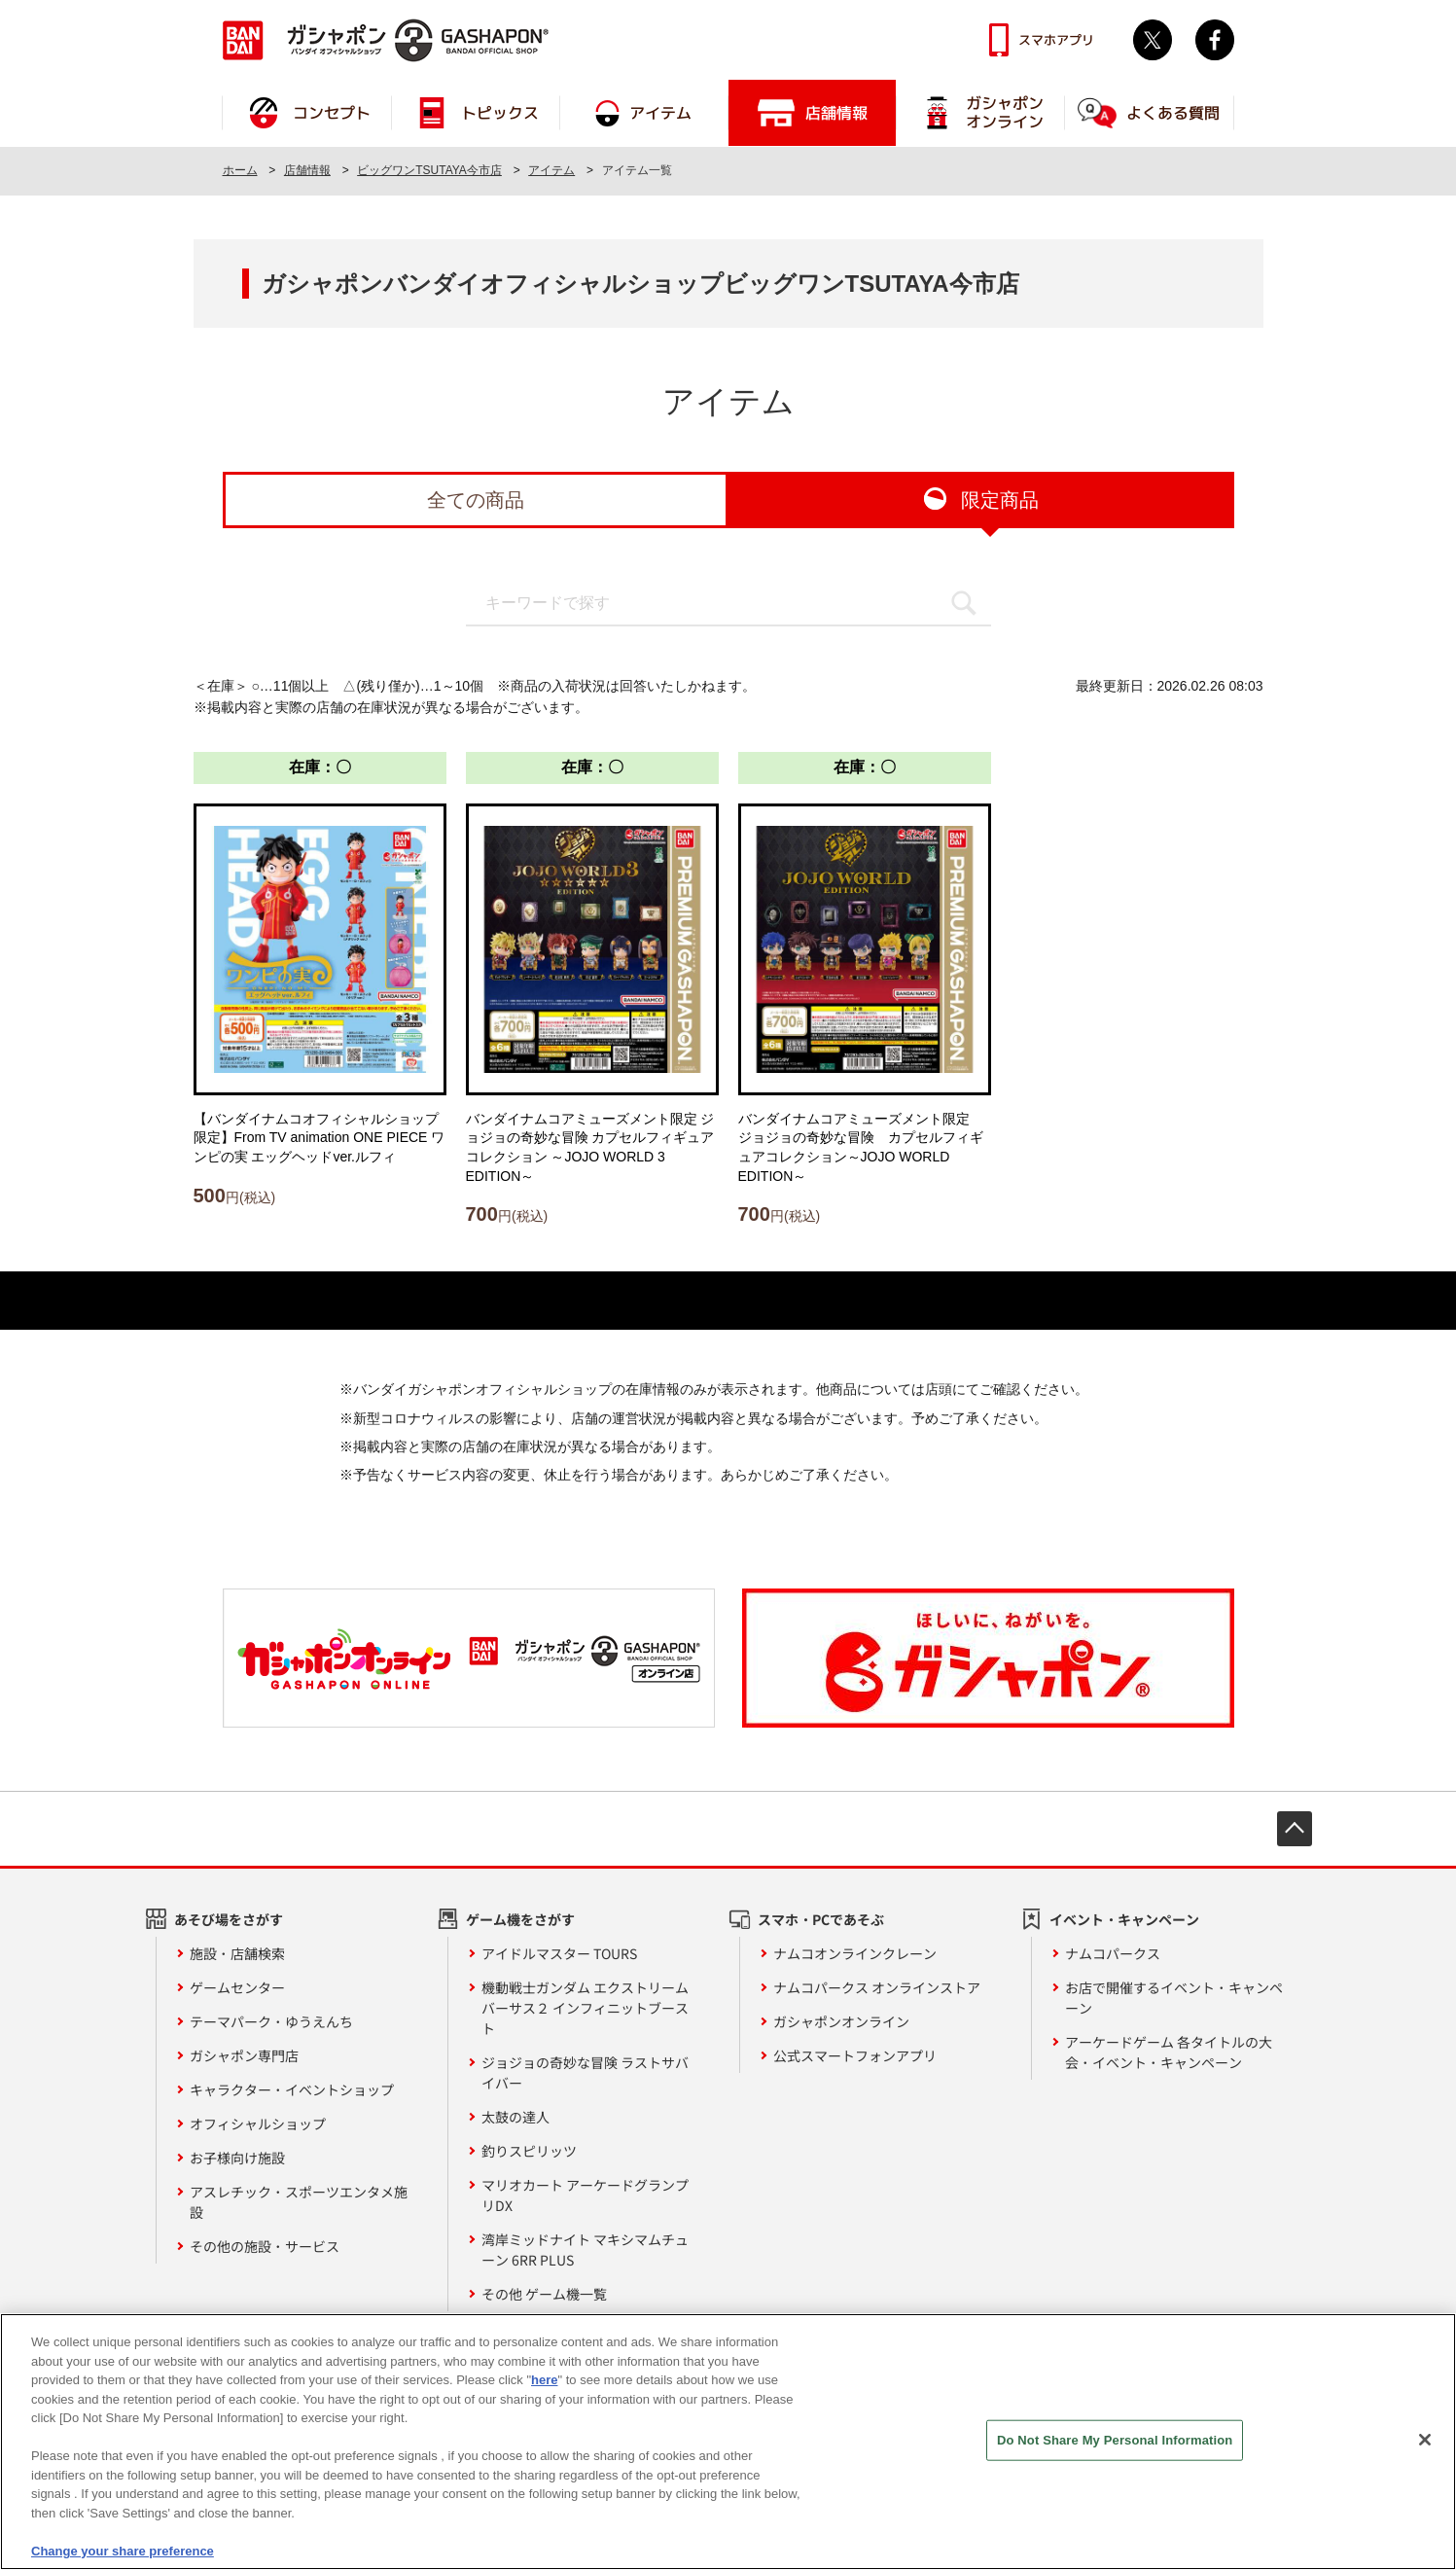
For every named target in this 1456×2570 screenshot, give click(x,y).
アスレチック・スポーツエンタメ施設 (299, 2202)
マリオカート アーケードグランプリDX (585, 2195)
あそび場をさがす (228, 1919)
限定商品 (1000, 500)
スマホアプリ (1056, 40)
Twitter (1152, 39)
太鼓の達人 (515, 2116)
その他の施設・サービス (264, 2246)
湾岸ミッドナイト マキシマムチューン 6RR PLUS (585, 2249)
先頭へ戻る (1294, 1828)
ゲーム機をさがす (520, 1919)
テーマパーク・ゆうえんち (271, 2021)
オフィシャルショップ (258, 2123)
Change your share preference (122, 2561)
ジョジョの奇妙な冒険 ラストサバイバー (585, 2072)
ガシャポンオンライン (841, 2021)
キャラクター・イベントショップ (292, 2089)
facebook (1214, 39)
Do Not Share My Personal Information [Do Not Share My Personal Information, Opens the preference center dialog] (1114, 2451)
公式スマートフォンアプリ (855, 2055)
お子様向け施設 (237, 2157)
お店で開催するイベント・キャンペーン (1174, 1997)
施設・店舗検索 (237, 1953)
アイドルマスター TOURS (559, 1953)
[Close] (1424, 2450)
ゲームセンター (237, 1987)
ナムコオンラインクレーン (855, 1953)
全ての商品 (475, 500)
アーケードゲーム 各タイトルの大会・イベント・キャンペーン (1168, 2052)
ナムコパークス (1112, 1953)
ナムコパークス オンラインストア (876, 1987)
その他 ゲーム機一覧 (544, 2293)
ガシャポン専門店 (244, 2055)
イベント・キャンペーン (1124, 1919)
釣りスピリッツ (529, 2150)
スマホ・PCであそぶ (821, 1919)
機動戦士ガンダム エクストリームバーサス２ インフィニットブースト (585, 2008)
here (544, 2390)
